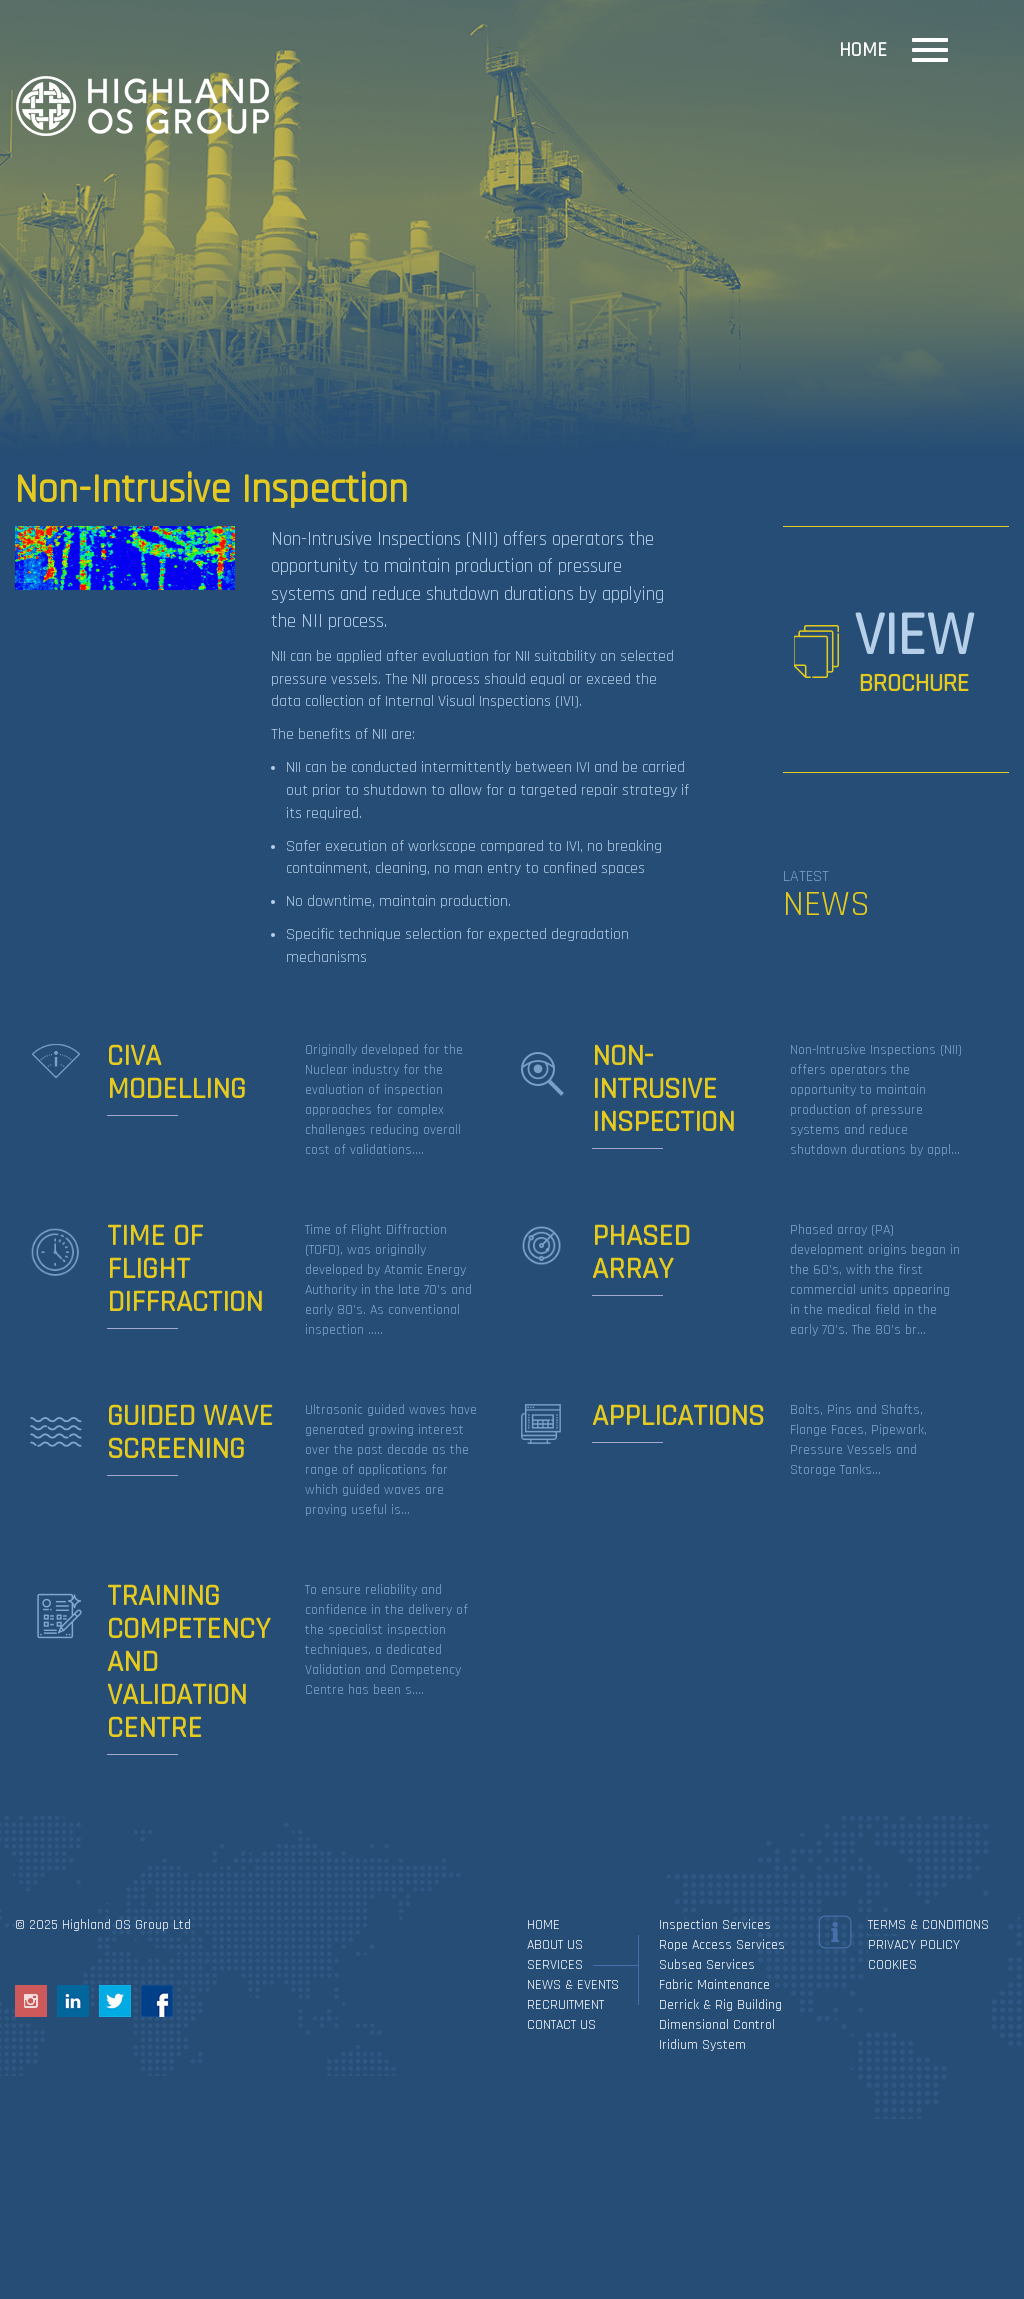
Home (863, 50)
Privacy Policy (914, 1945)
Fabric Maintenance (714, 1985)
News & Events (573, 1985)
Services (555, 1965)
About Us (555, 1945)
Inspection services (715, 1925)
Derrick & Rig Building (720, 2005)
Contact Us (561, 2025)
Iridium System (702, 2045)
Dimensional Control (717, 2025)
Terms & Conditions (928, 1925)
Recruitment (565, 2005)
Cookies (892, 1965)
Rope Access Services (722, 1945)
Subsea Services (707, 1965)
